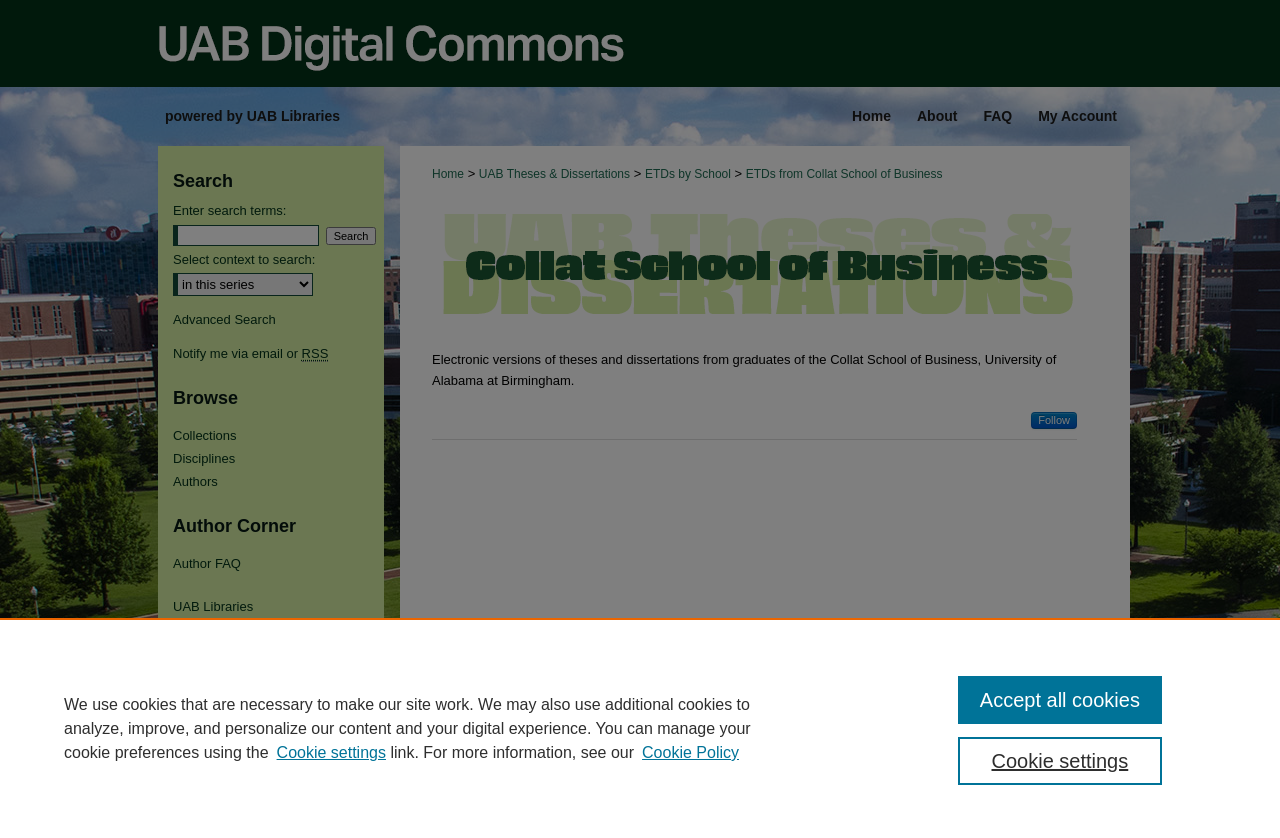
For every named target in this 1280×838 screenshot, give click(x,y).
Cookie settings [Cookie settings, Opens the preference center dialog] (1060, 761)
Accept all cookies (1060, 700)
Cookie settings (331, 752)
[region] (640, 728)
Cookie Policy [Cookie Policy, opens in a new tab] (690, 752)
